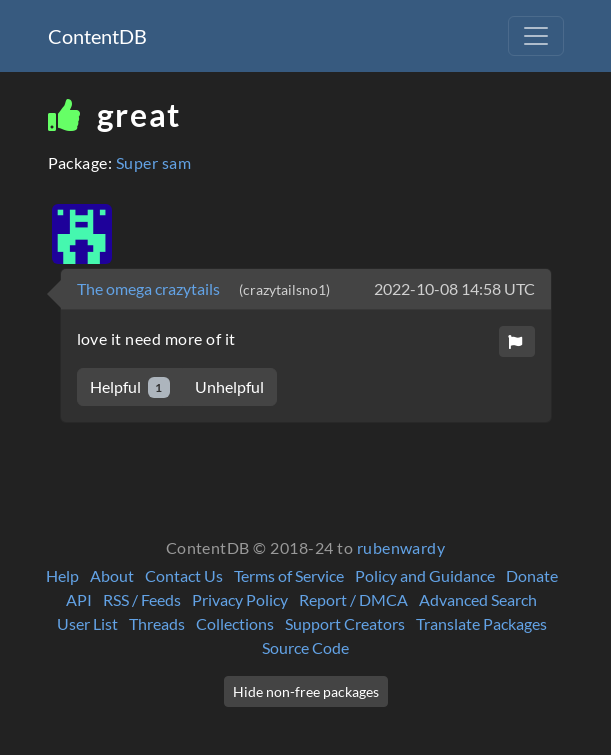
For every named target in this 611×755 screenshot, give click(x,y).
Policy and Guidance (425, 575)
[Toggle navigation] (536, 36)
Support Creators (345, 623)
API (79, 599)
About (112, 575)
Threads (157, 623)
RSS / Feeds (142, 599)
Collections (235, 623)
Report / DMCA (353, 599)
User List (87, 623)
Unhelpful (229, 386)
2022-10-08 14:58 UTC (454, 288)
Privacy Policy (240, 599)
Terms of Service (289, 575)
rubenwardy (401, 547)
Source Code (305, 647)
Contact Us (184, 575)
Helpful (130, 387)
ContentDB (97, 36)
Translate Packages (481, 623)
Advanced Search (478, 599)
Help (62, 575)
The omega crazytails (150, 288)
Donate (532, 575)
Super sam (153, 162)
